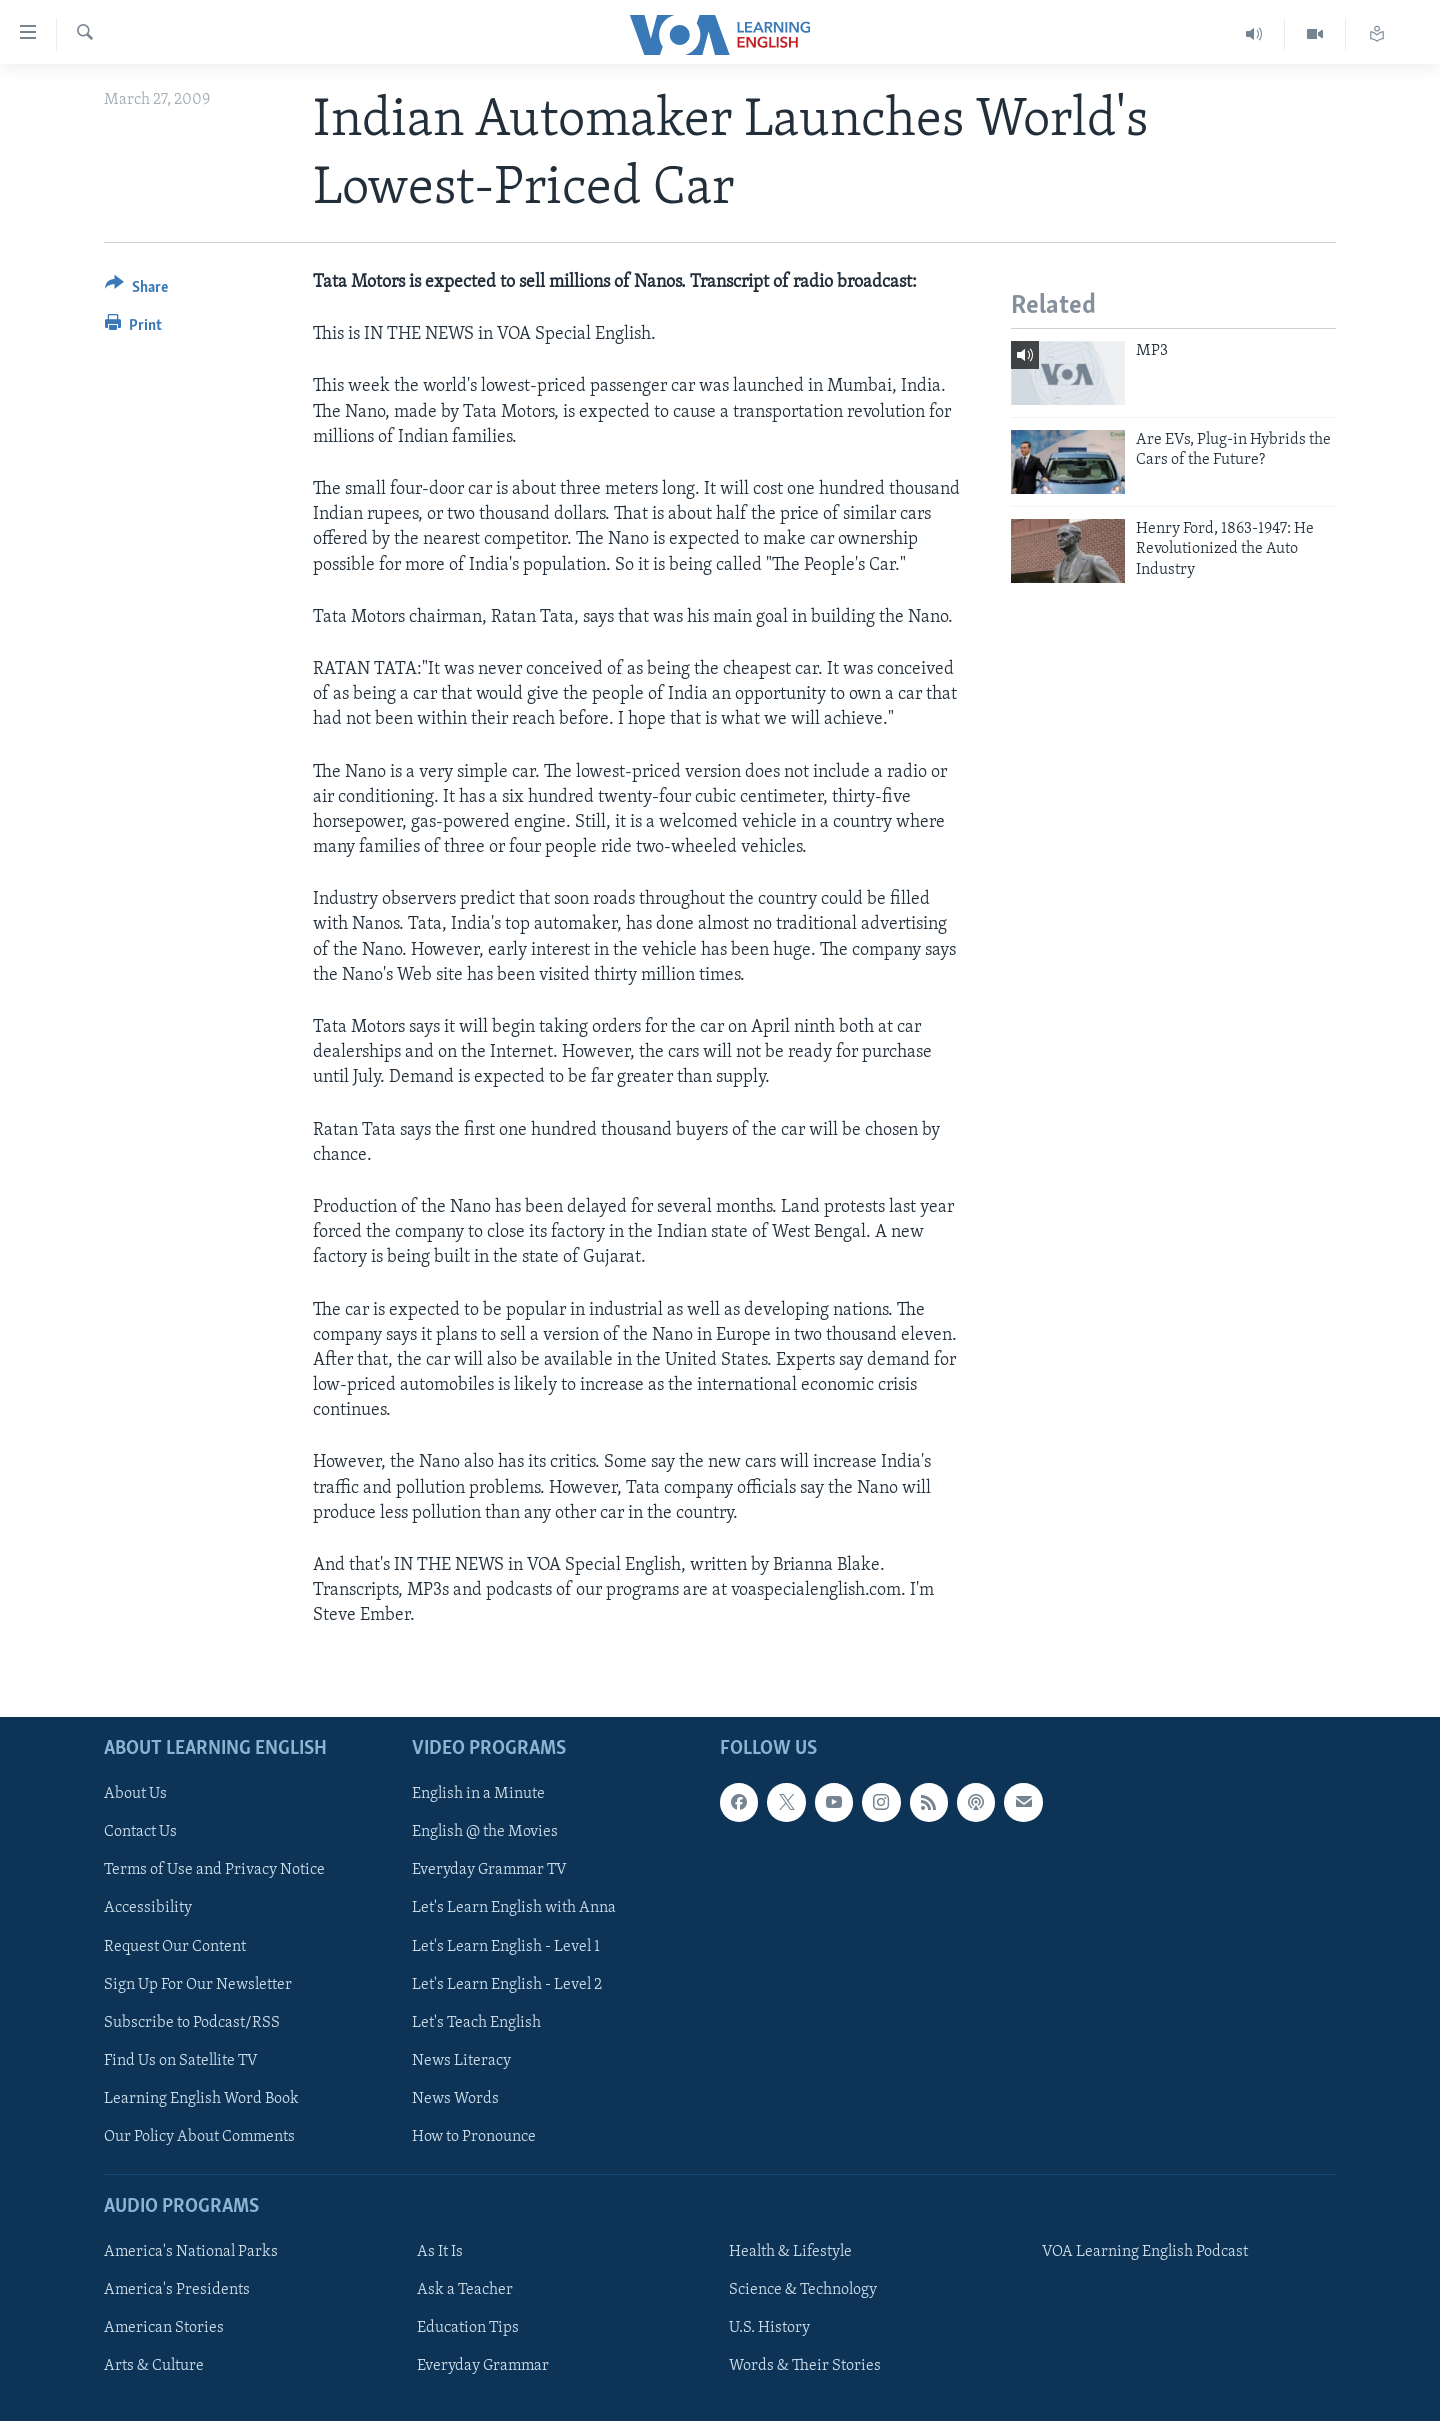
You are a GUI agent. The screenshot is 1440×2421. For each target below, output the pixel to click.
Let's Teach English (476, 2022)
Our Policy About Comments (199, 2136)
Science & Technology (803, 2290)
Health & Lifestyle (790, 2252)
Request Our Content (175, 1946)
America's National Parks (191, 2252)
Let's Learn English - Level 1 (506, 1946)
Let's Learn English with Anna (514, 1908)
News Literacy (461, 2060)
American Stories (164, 2328)
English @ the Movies (485, 1832)
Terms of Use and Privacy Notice (214, 1870)
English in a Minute (478, 1794)
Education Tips (468, 2328)
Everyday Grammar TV (489, 1870)
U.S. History (769, 2328)
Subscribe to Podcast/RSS (192, 2022)
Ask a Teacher (465, 2290)
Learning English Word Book (201, 2098)
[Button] (136, 290)
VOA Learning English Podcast (1145, 2252)
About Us (135, 1794)
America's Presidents (177, 2290)
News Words (455, 2098)
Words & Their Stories (805, 2366)
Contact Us (140, 1832)
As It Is (440, 2252)
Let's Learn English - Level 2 (507, 1984)
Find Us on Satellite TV (181, 2060)
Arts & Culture (154, 2366)
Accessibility (148, 1908)
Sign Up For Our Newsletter (198, 1984)
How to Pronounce (474, 2136)
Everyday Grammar (483, 2366)
